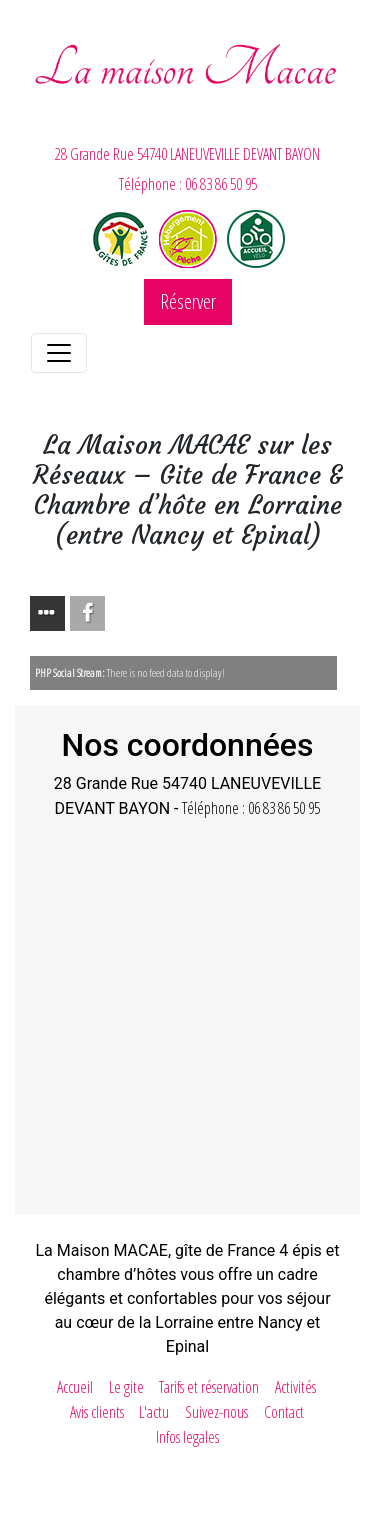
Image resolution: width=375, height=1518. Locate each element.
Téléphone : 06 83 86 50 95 (188, 184)
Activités (295, 1387)
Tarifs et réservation (209, 1387)
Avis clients (97, 1412)
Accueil (75, 1387)
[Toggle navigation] (59, 353)
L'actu (154, 1412)
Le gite (126, 1387)
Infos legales (187, 1437)
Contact (284, 1412)
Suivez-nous (216, 1412)
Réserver (188, 301)
